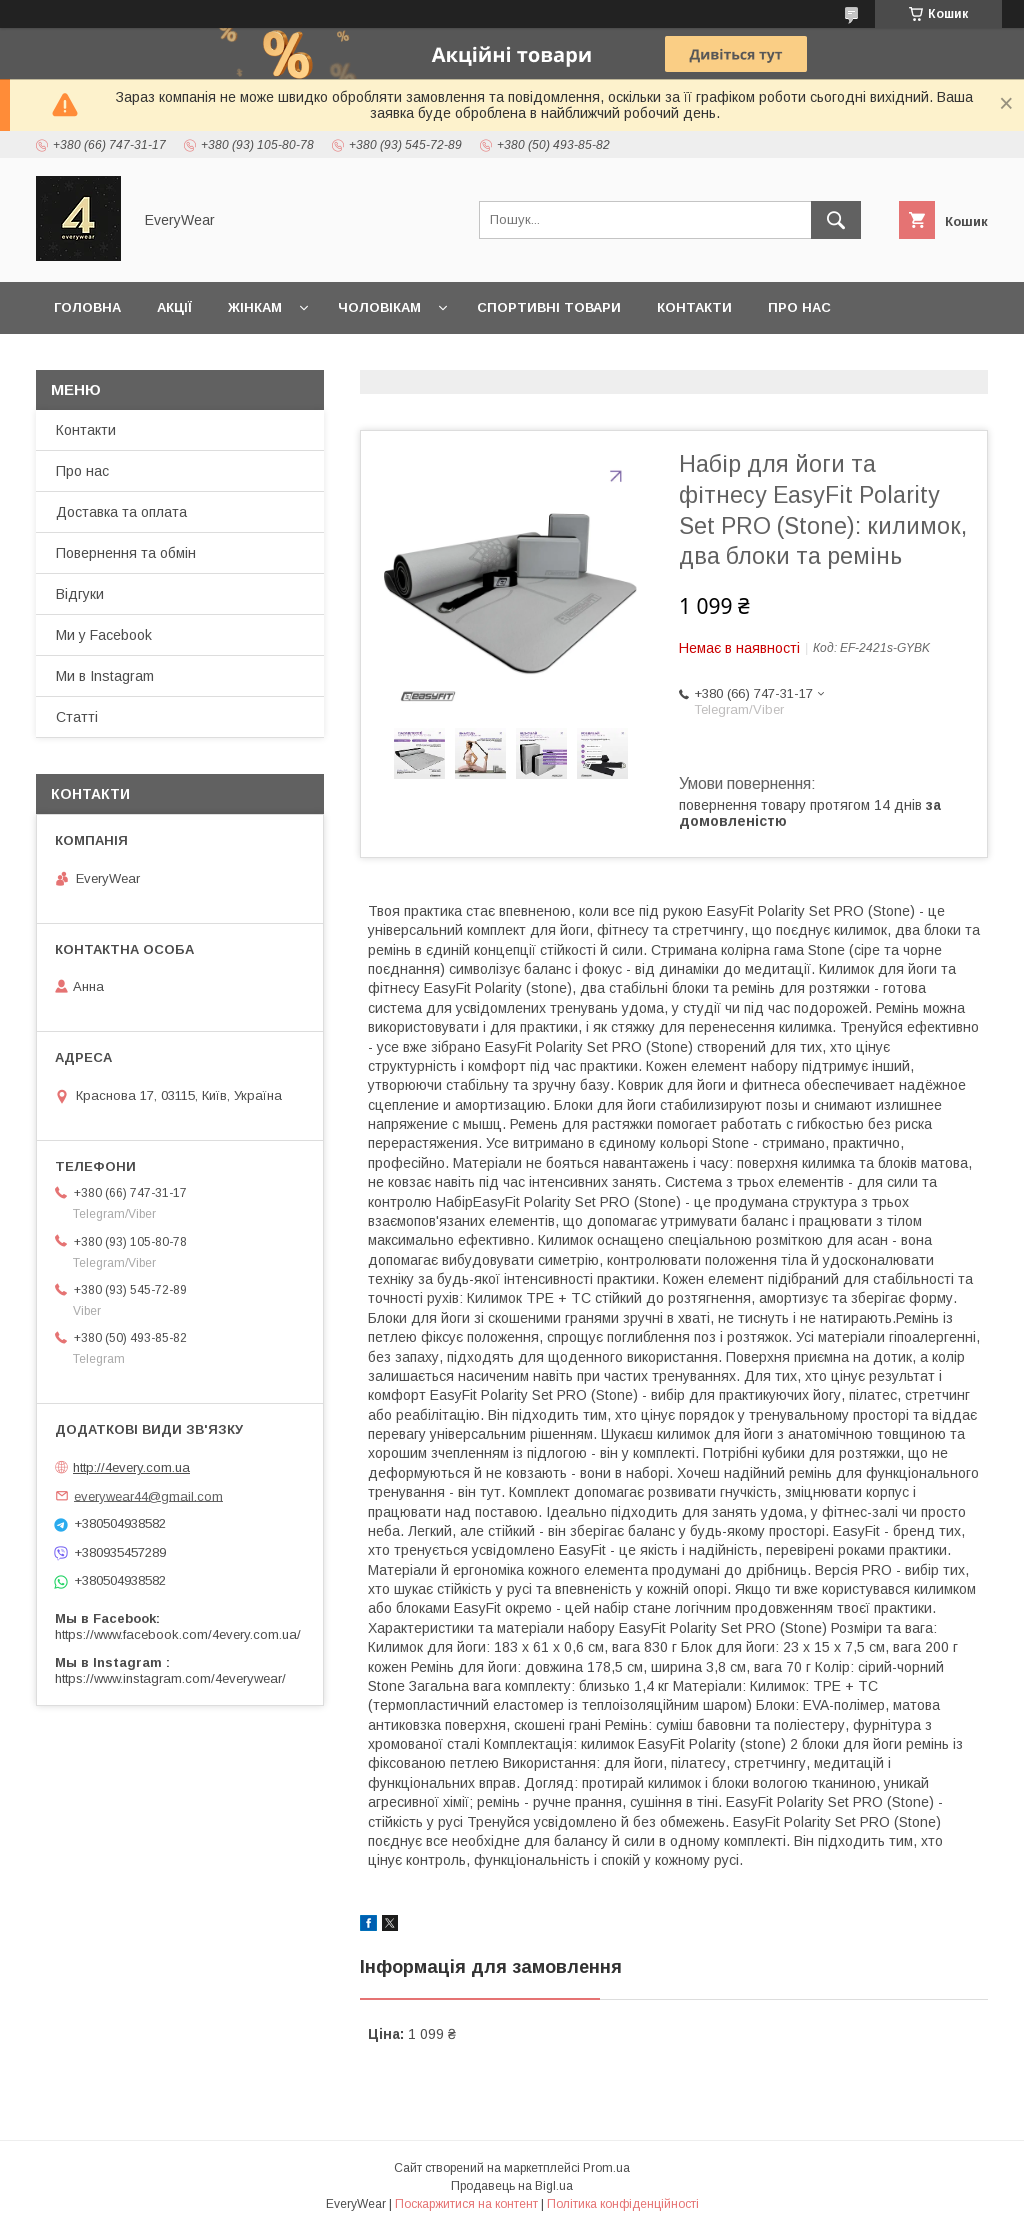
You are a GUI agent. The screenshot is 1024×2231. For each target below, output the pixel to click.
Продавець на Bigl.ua (512, 2186)
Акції (174, 307)
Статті (77, 717)
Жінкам (255, 307)
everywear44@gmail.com (148, 1495)
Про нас (799, 307)
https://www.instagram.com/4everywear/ (170, 1678)
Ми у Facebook (104, 635)
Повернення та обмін (138, 359)
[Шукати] (836, 220)
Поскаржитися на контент (466, 2204)
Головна (87, 307)
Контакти (694, 307)
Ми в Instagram (105, 676)
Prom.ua (606, 2168)
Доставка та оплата (338, 359)
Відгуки (80, 594)
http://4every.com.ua (131, 1467)
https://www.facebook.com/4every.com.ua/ (178, 1634)
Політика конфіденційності (623, 2204)
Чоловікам (379, 307)
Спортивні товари (549, 307)
